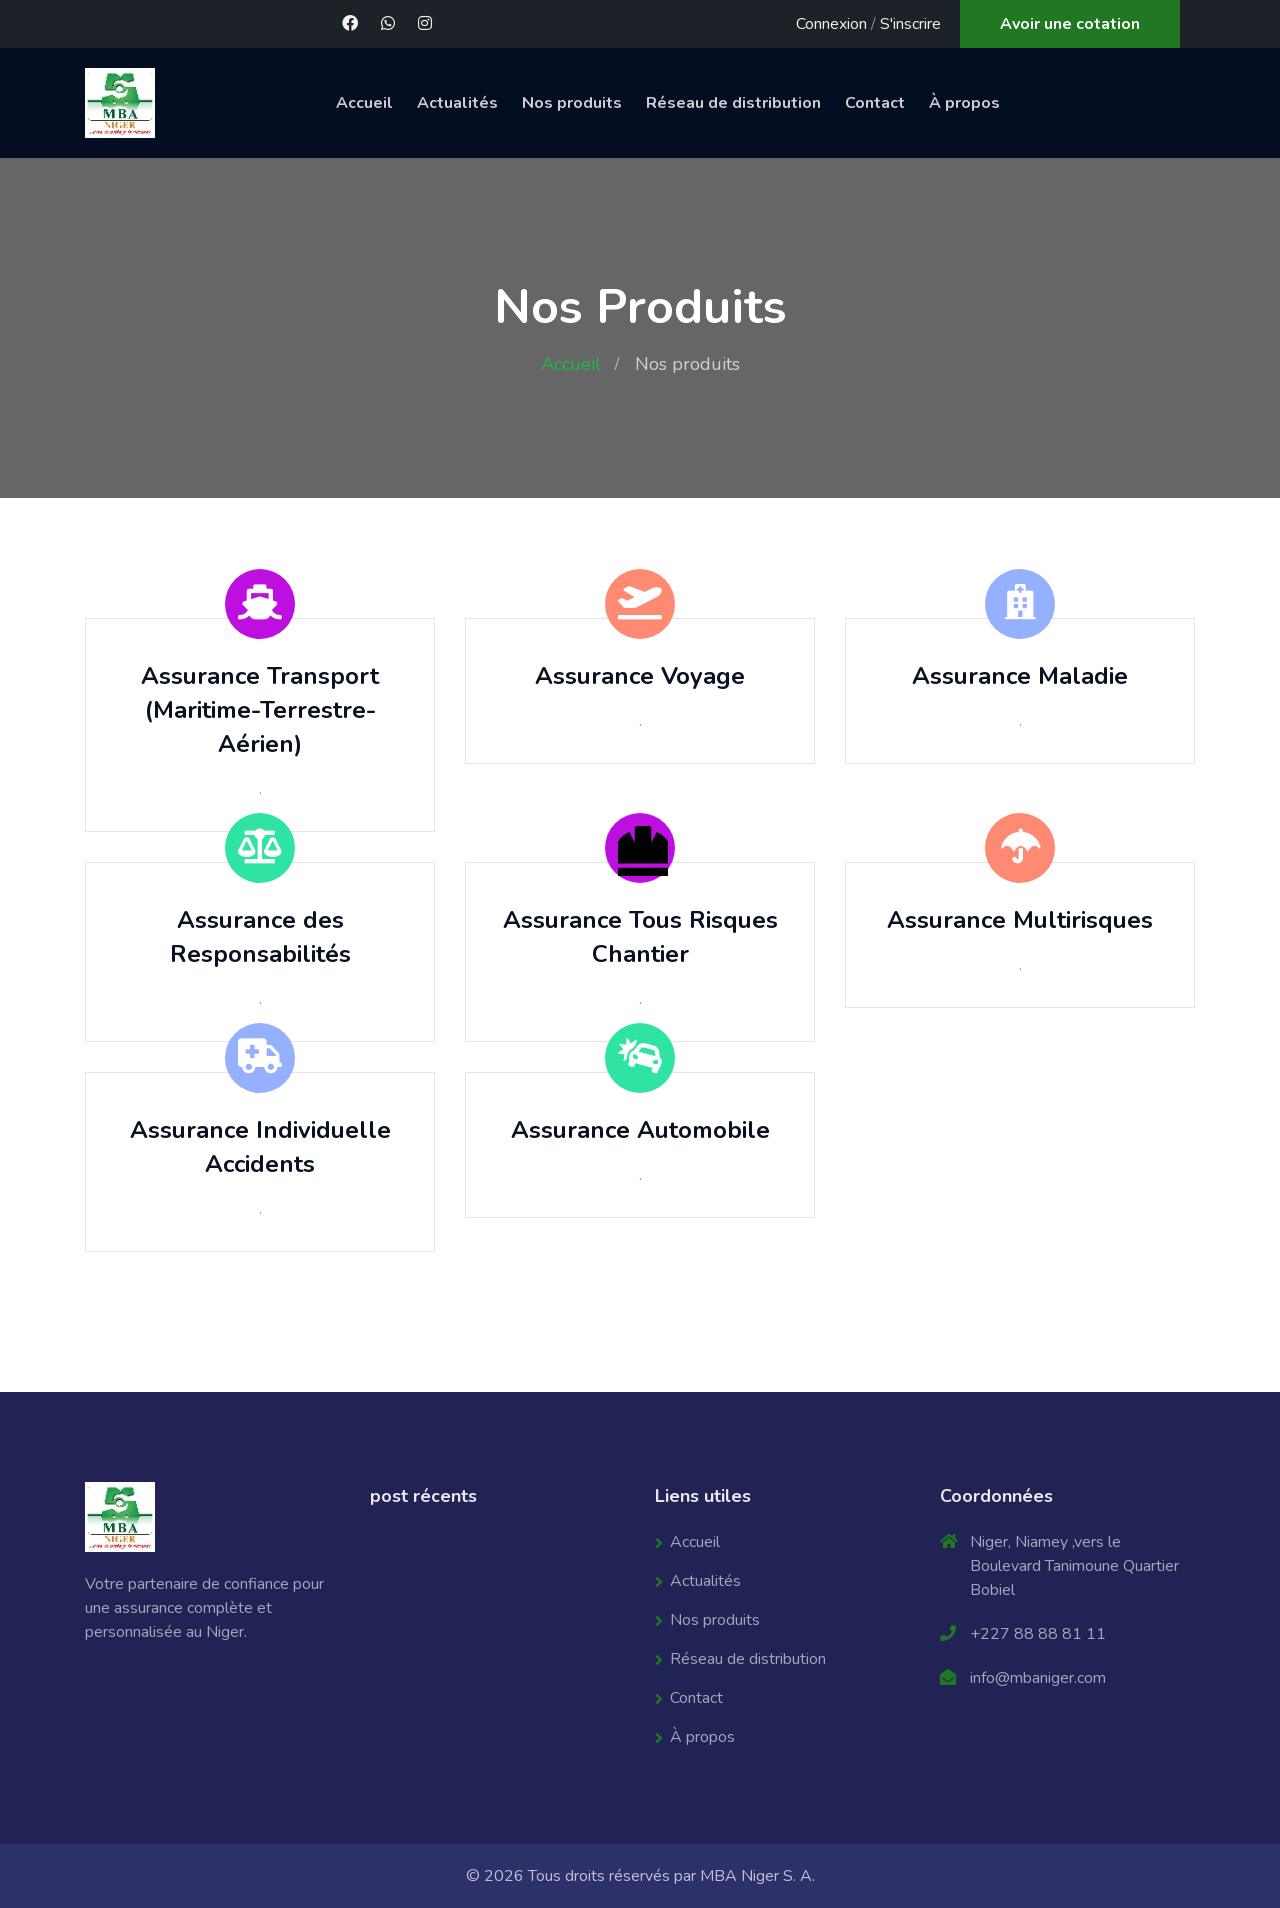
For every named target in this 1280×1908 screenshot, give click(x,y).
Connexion (831, 24)
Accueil (364, 103)
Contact (875, 103)
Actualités (457, 103)
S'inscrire (910, 24)
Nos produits (572, 103)
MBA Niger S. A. (757, 1876)
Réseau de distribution (733, 103)
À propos (964, 103)
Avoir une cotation (1070, 24)
